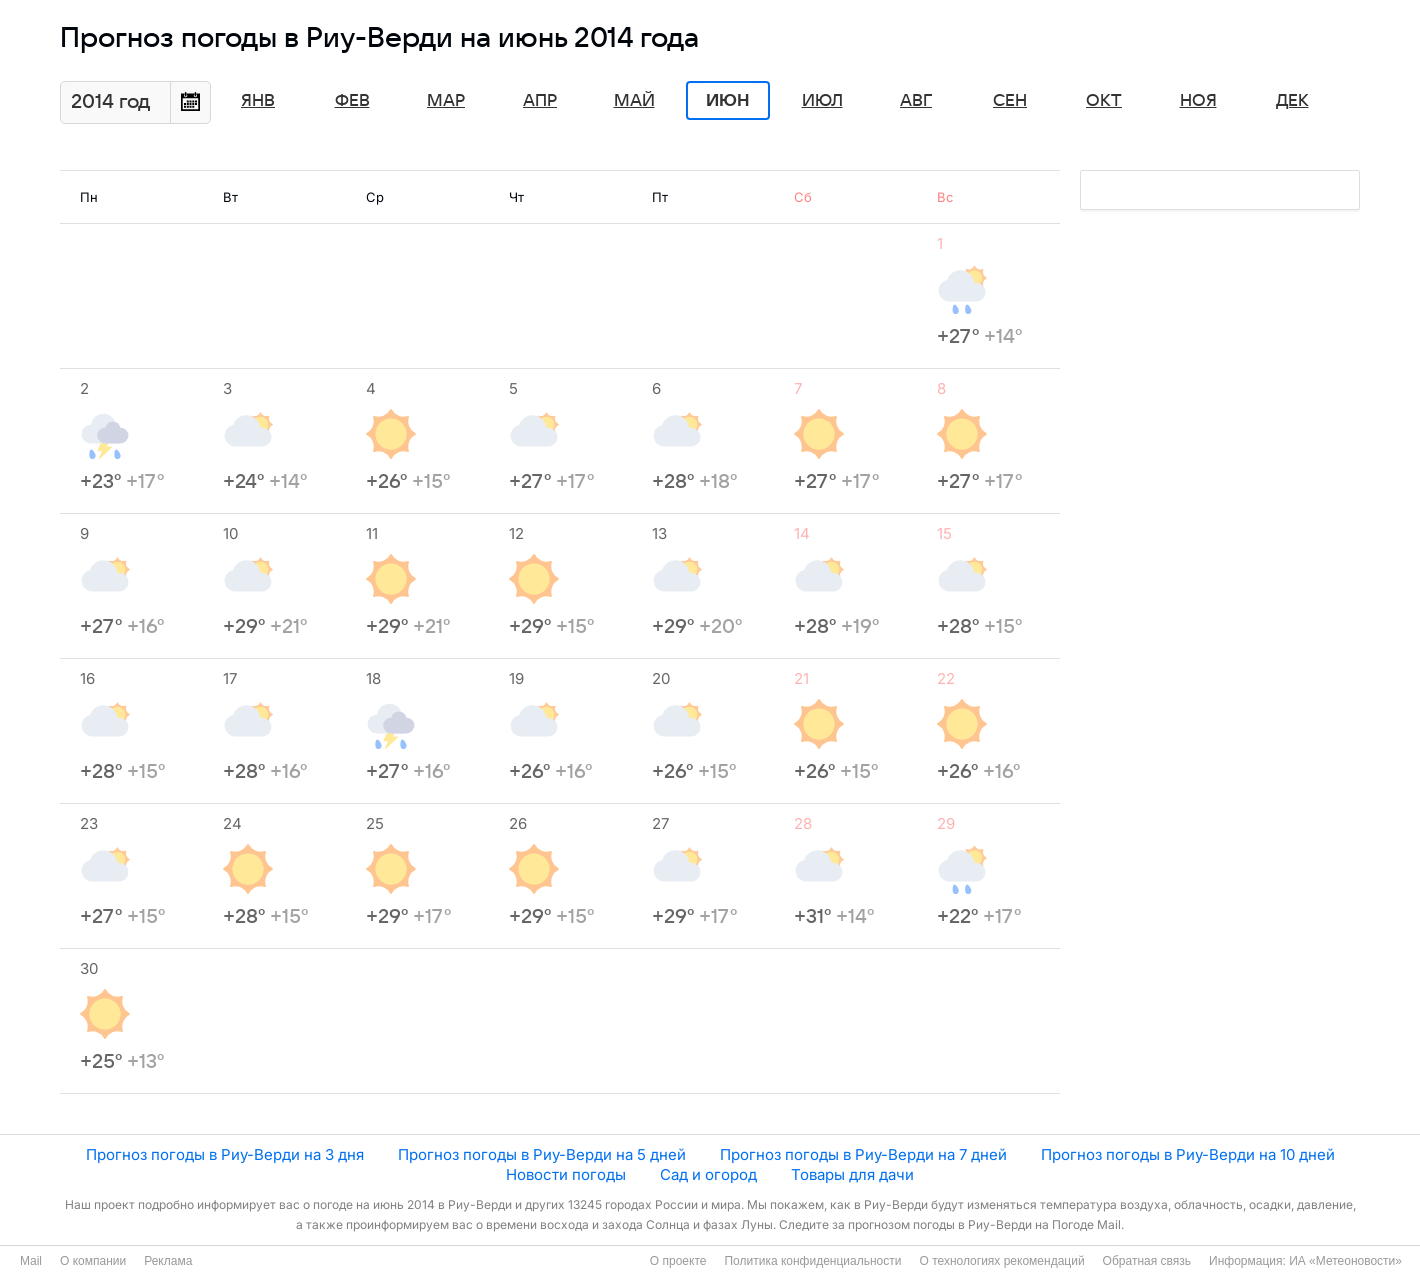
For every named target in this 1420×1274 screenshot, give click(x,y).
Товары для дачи (852, 1174)
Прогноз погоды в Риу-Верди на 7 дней (863, 1154)
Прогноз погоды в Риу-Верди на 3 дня (225, 1154)
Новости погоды (566, 1174)
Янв (258, 101)
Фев (352, 101)
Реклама (168, 1261)
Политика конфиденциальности (812, 1261)
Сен (1010, 101)
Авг (916, 101)
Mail (31, 1261)
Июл (822, 101)
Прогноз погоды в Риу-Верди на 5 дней (542, 1154)
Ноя (1198, 101)
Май (634, 101)
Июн (728, 101)
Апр (540, 101)
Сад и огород (708, 1174)
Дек (1292, 101)
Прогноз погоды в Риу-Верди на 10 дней (1188, 1154)
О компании (93, 1261)
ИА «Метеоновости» (1345, 1261)
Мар (446, 101)
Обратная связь (1147, 1261)
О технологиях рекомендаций (1001, 1261)
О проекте (678, 1261)
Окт (1104, 101)
